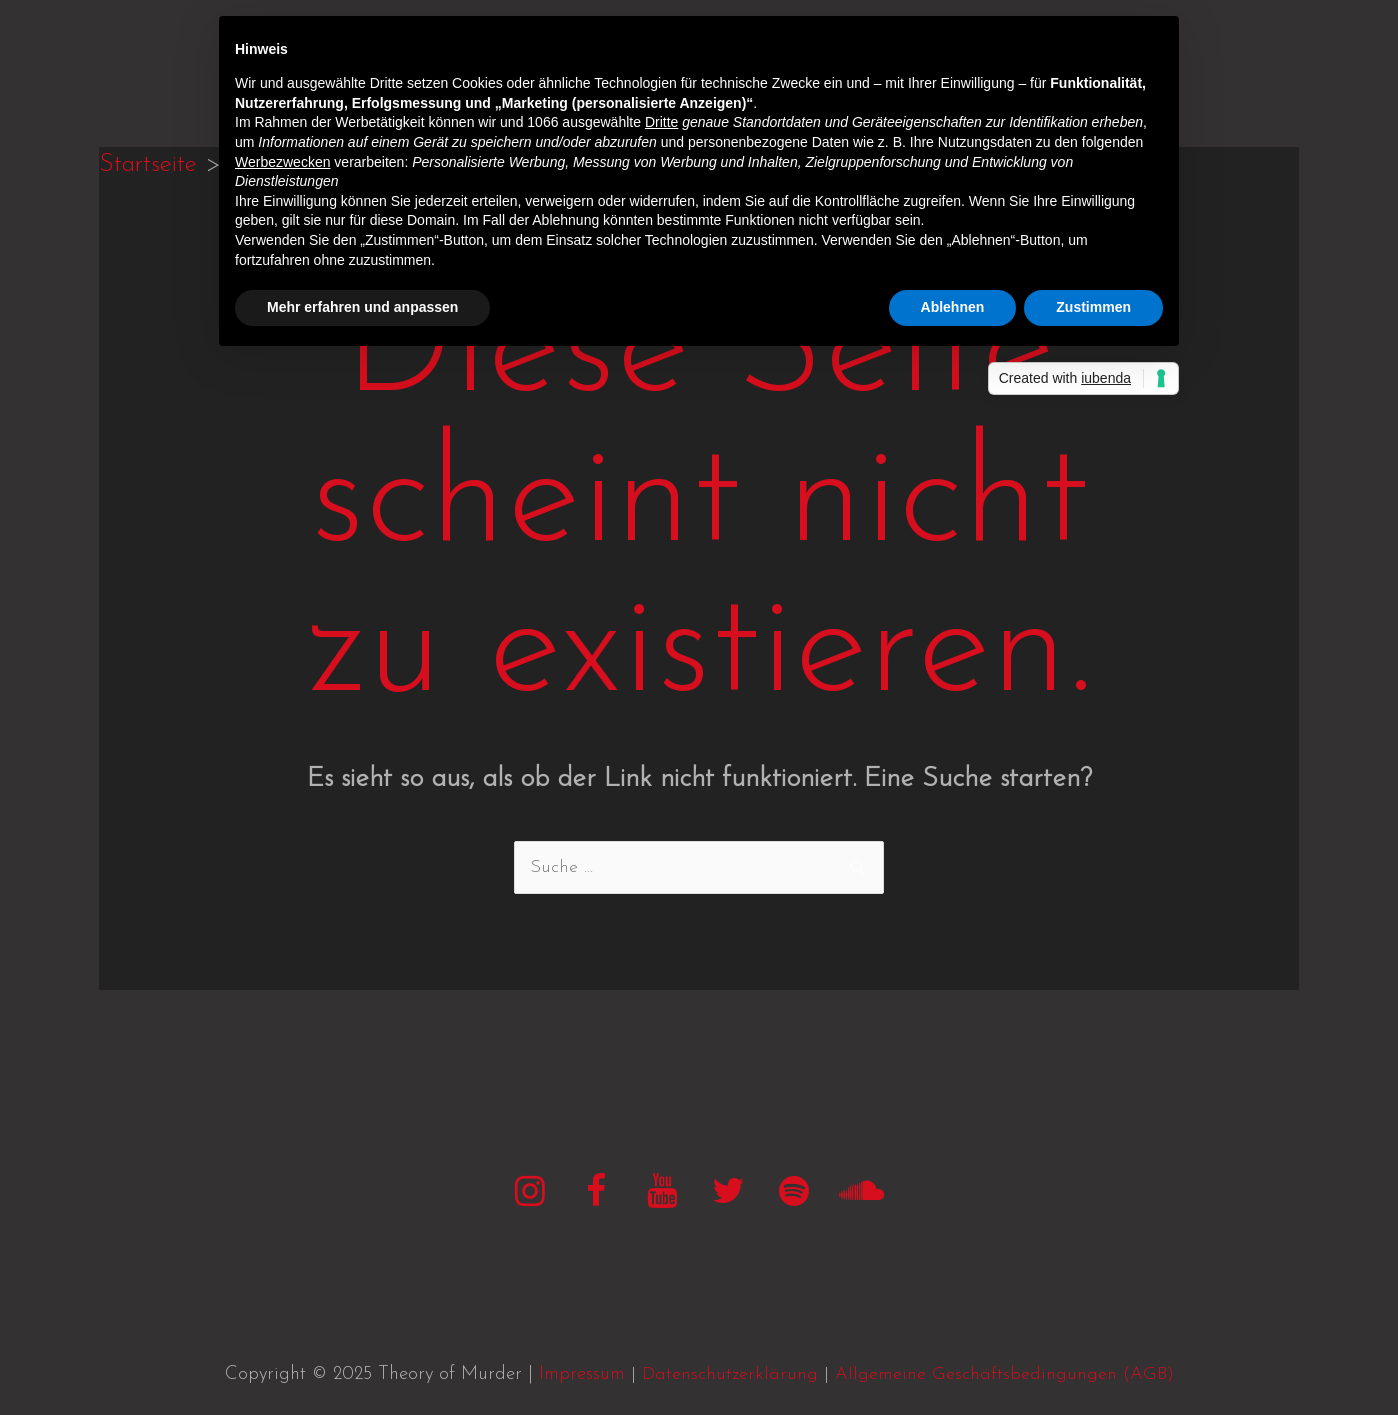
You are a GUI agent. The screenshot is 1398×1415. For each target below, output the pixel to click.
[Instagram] (530, 1194)
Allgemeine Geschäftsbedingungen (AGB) (1004, 1374)
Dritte (661, 122)
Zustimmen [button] (1093, 307)
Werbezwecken (282, 162)
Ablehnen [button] (953, 307)
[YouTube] (662, 1194)
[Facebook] (596, 1194)
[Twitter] (728, 1194)
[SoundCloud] (860, 1194)
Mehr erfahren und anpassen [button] (362, 307)
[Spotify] (794, 1194)
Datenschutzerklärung (730, 1374)
